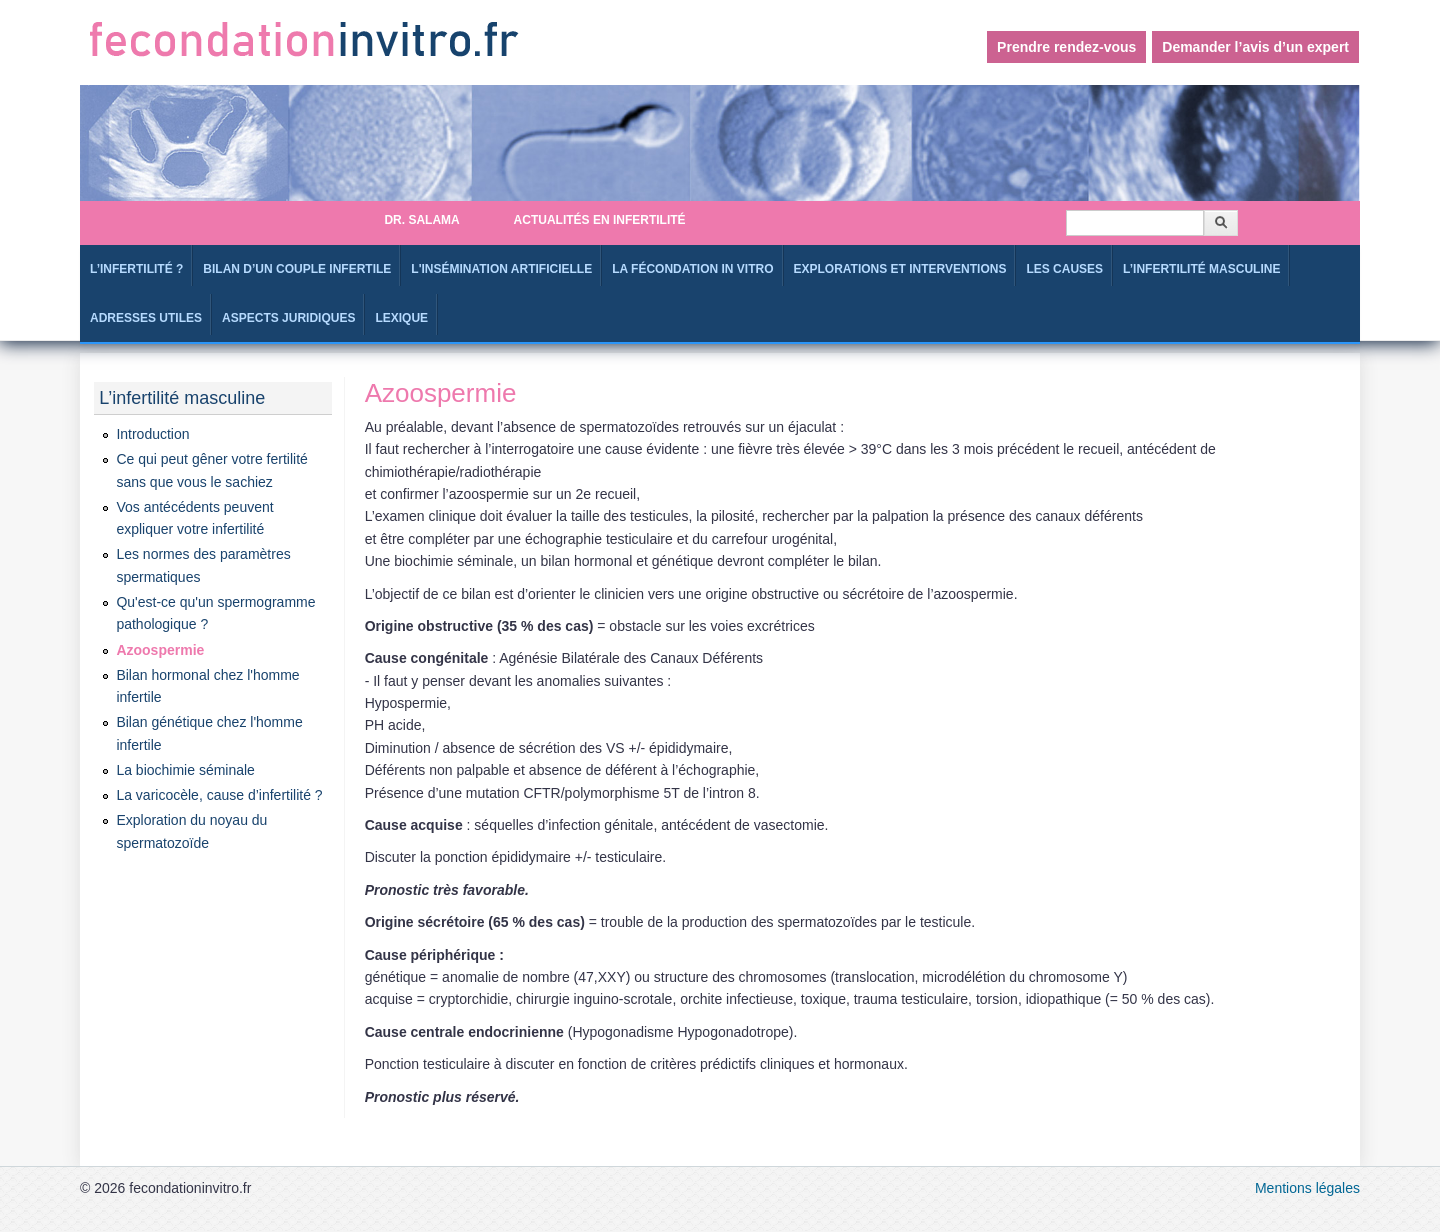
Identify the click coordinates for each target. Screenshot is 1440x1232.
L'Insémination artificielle (501, 269)
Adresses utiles (146, 318)
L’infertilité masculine (1201, 269)
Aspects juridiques (288, 318)
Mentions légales (1307, 1188)
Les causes (1064, 269)
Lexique (401, 318)
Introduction (152, 434)
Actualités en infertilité (600, 220)
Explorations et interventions (900, 269)
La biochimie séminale (185, 770)
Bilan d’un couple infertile (297, 269)
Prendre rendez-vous (1066, 47)
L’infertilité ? (136, 269)
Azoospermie (160, 650)
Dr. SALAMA (421, 220)
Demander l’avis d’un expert (1255, 47)
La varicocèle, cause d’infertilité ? (219, 795)
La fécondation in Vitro (692, 269)
